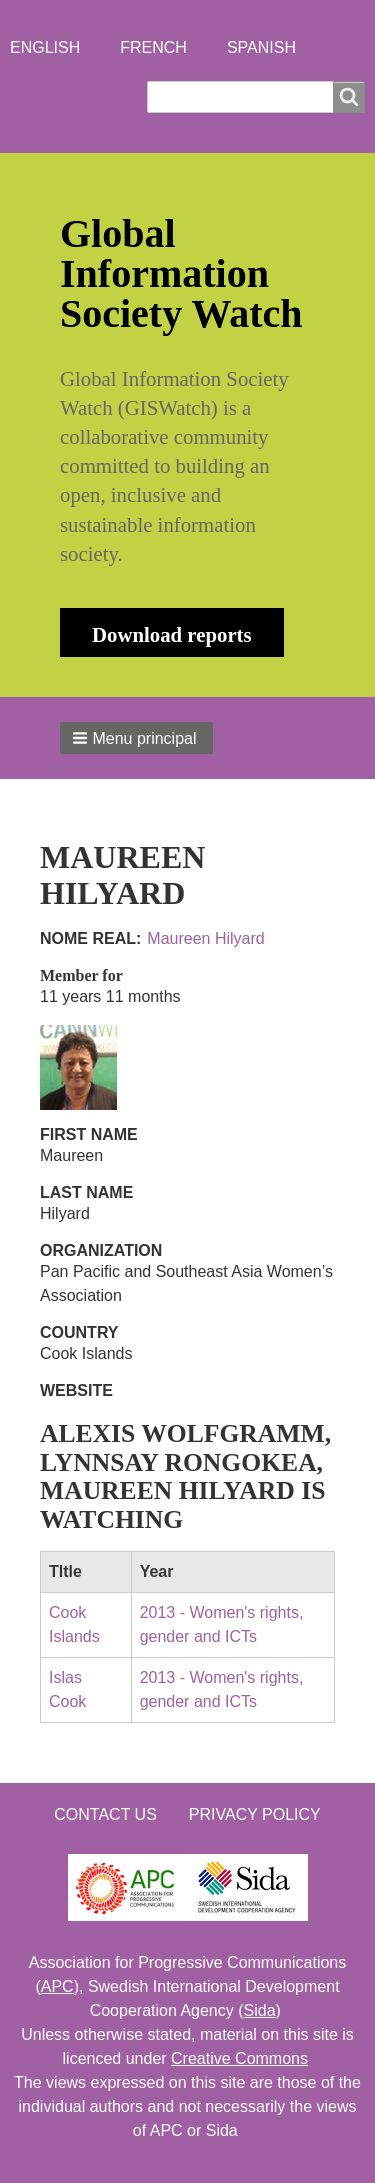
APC (57, 1986)
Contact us (105, 1814)
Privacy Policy (255, 1814)
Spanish (261, 47)
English (45, 47)
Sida (260, 2010)
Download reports (172, 634)
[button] (136, 738)
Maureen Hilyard (205, 938)
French (153, 47)
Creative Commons (239, 2058)
